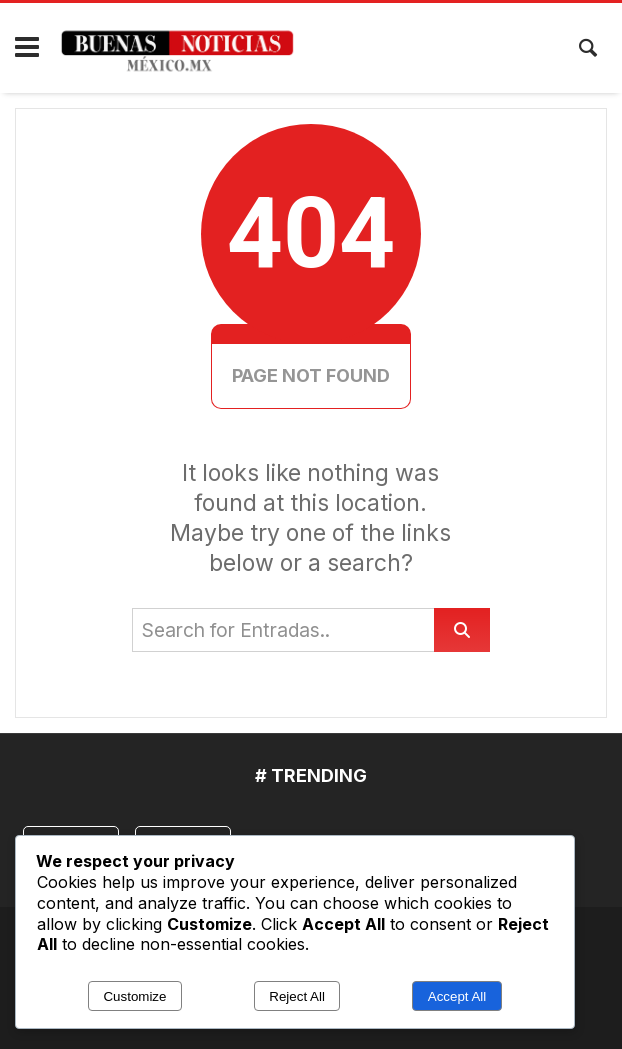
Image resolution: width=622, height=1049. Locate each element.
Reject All (297, 996)
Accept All (457, 996)
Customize (134, 996)
